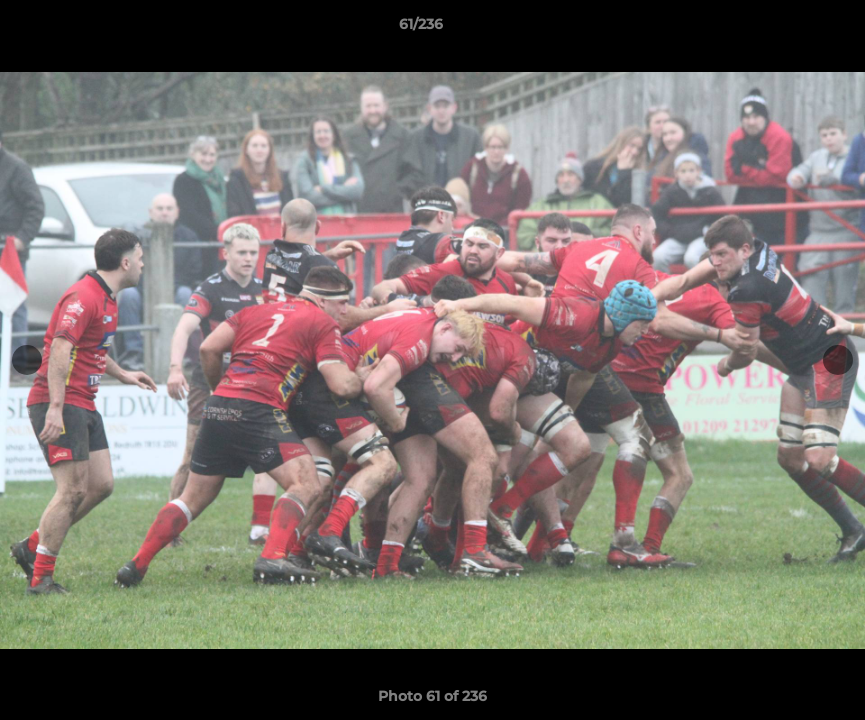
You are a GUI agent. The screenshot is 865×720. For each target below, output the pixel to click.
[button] (781, 29)
